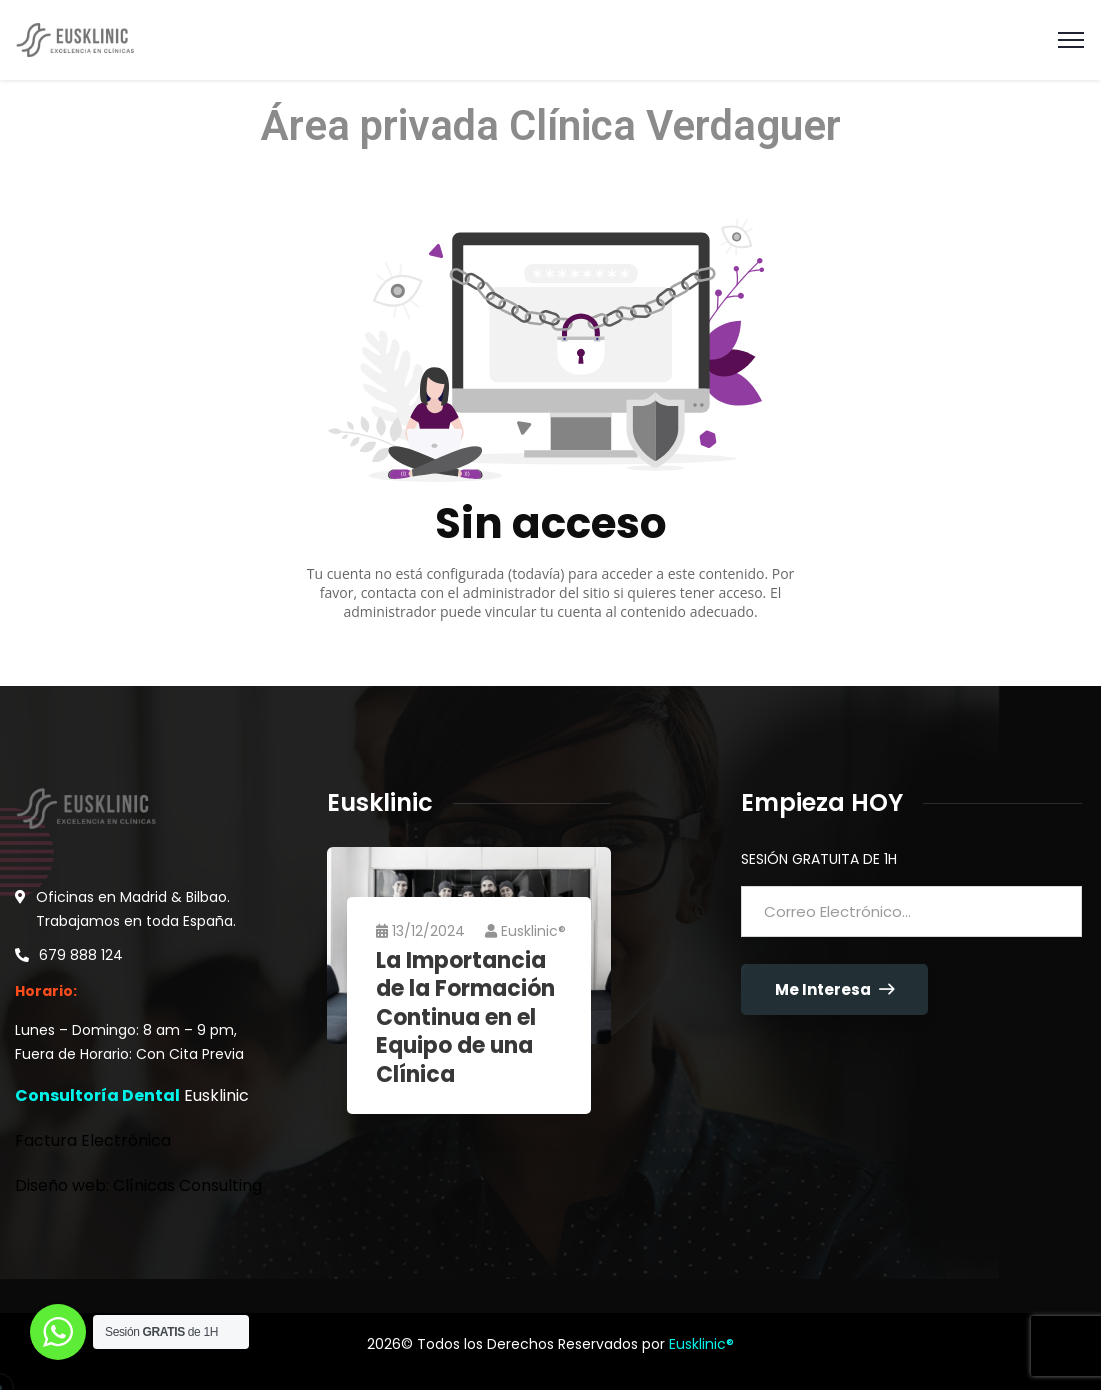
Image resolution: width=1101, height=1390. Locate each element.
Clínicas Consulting (187, 1185)
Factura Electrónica (93, 1140)
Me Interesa (834, 989)
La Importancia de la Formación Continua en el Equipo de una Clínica (466, 1018)
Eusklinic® (526, 931)
